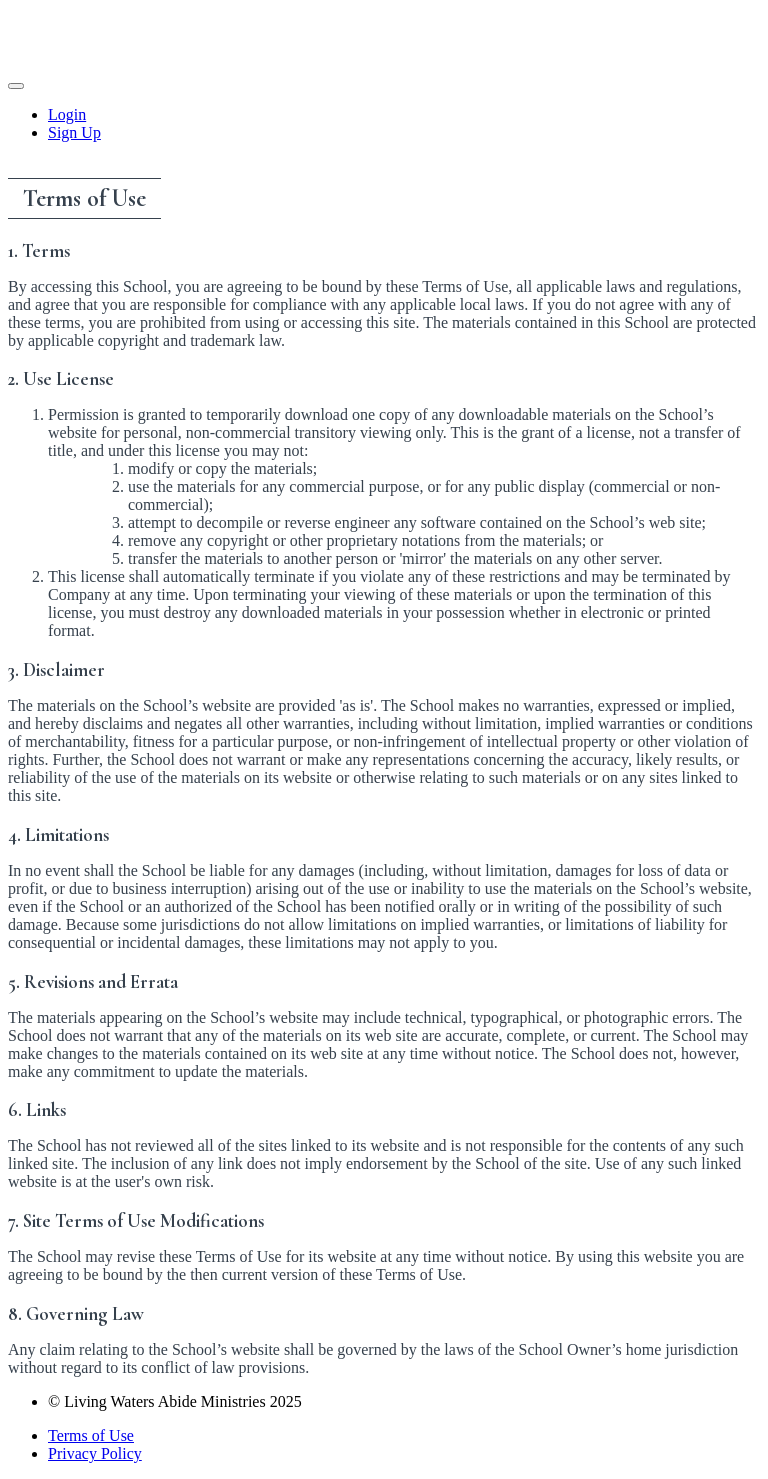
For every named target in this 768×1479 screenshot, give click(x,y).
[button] (16, 86)
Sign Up (74, 132)
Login (67, 114)
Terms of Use (91, 1435)
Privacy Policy (95, 1453)
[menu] (384, 124)
